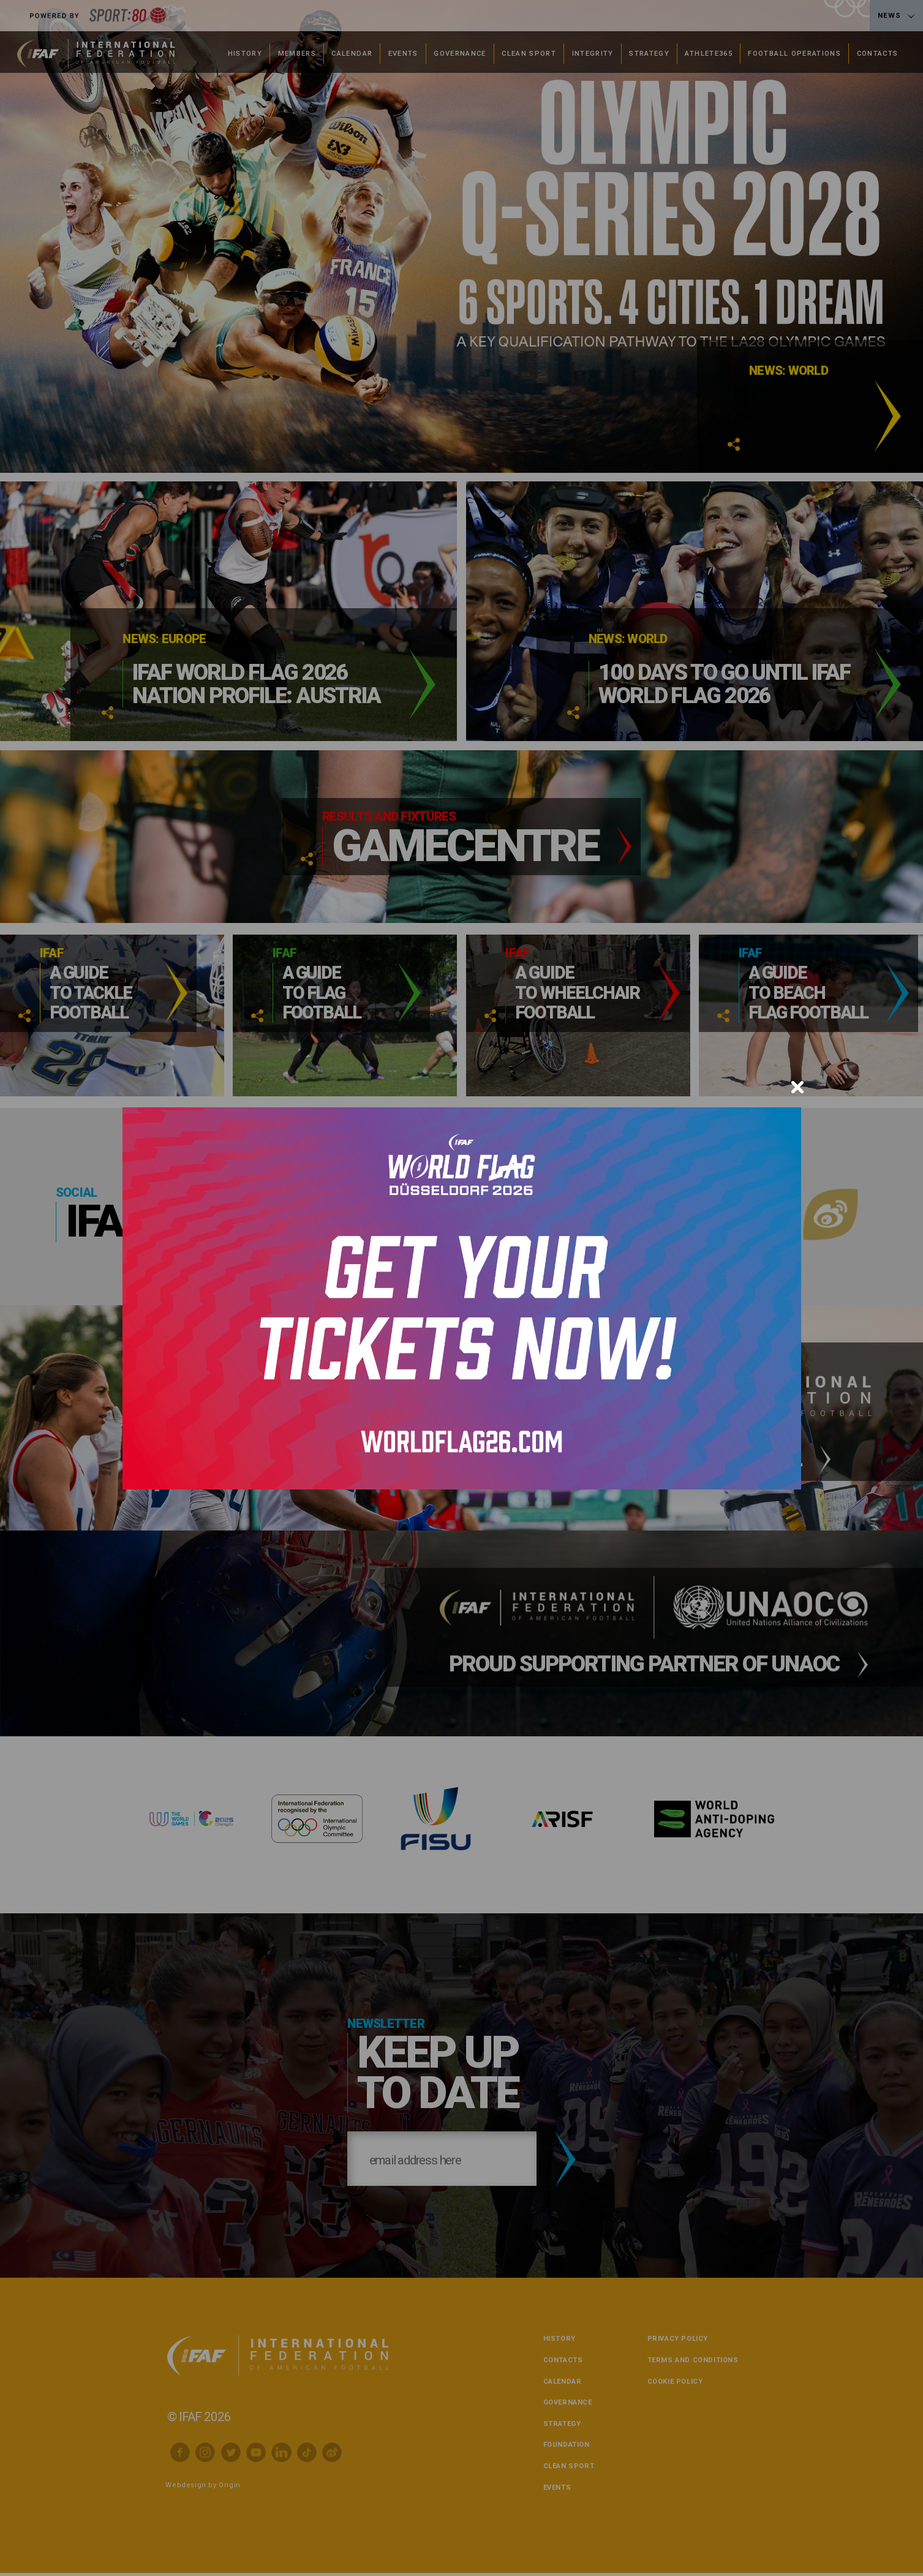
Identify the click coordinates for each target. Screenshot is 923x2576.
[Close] (797, 1087)
